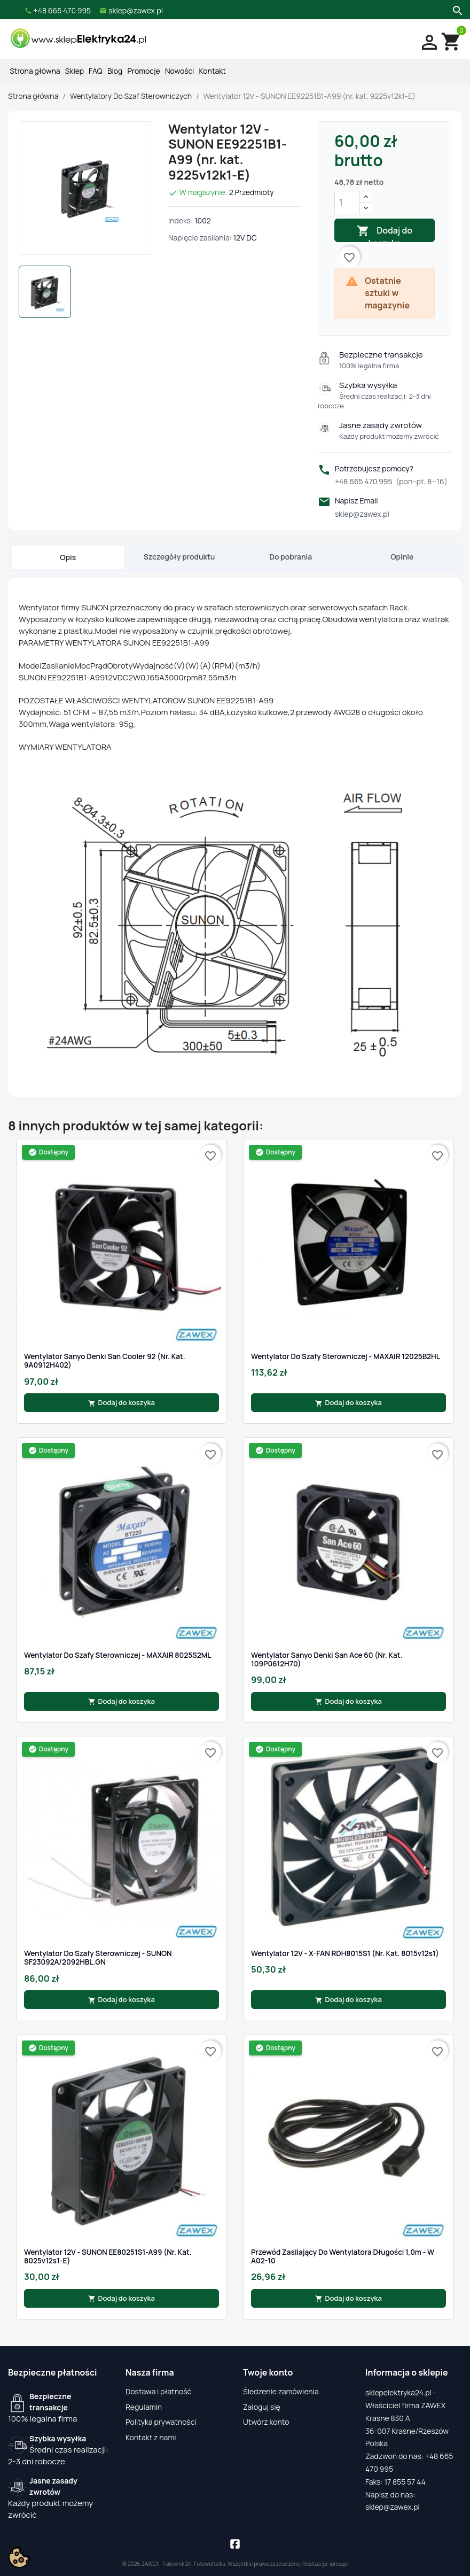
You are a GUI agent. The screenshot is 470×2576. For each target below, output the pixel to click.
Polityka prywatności (161, 2422)
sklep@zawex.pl (362, 514)
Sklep (74, 71)
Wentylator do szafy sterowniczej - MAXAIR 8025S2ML (118, 1655)
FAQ (96, 71)
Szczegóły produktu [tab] (179, 557)
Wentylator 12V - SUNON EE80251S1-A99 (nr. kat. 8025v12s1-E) (108, 2256)
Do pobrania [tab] (290, 557)
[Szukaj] (456, 10)
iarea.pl (339, 2563)
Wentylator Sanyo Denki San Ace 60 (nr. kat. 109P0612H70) (327, 1660)
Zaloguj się (261, 2407)
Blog (114, 71)
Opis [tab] (68, 557)
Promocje (144, 71)
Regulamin (144, 2407)
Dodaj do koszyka (384, 233)
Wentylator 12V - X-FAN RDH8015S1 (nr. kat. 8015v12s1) (345, 1953)
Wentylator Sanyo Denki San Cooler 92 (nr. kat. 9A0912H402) (104, 1361)
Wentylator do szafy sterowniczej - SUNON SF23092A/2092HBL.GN (98, 1958)
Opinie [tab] (401, 557)
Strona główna (35, 71)
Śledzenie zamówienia (281, 2391)
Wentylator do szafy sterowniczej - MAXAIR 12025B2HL (345, 1356)
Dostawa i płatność (158, 2391)
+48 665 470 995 (391, 481)
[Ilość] (347, 202)
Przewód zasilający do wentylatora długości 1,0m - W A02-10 (342, 2256)
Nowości (179, 71)
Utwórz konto (266, 2422)
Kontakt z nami (151, 2437)
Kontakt (212, 71)
